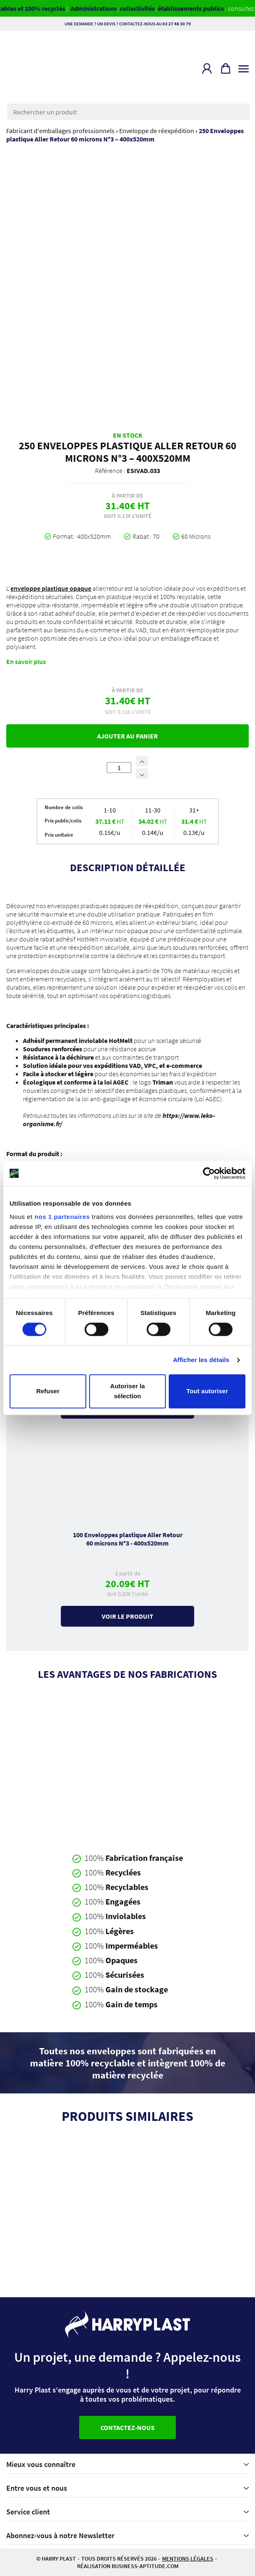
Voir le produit (127, 1616)
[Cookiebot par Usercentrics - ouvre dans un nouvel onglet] (208, 1173)
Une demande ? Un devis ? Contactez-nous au (128, 24)
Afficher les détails (201, 1359)
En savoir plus (26, 661)
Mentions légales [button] (187, 2558)
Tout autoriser (207, 1391)
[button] (207, 68)
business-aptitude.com (145, 2566)
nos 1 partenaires (62, 1216)
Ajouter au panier (127, 736)
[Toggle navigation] (243, 67)
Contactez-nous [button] (127, 2427)
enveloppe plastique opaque (50, 588)
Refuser (48, 1391)
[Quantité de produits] (119, 767)
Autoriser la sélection (127, 1391)
